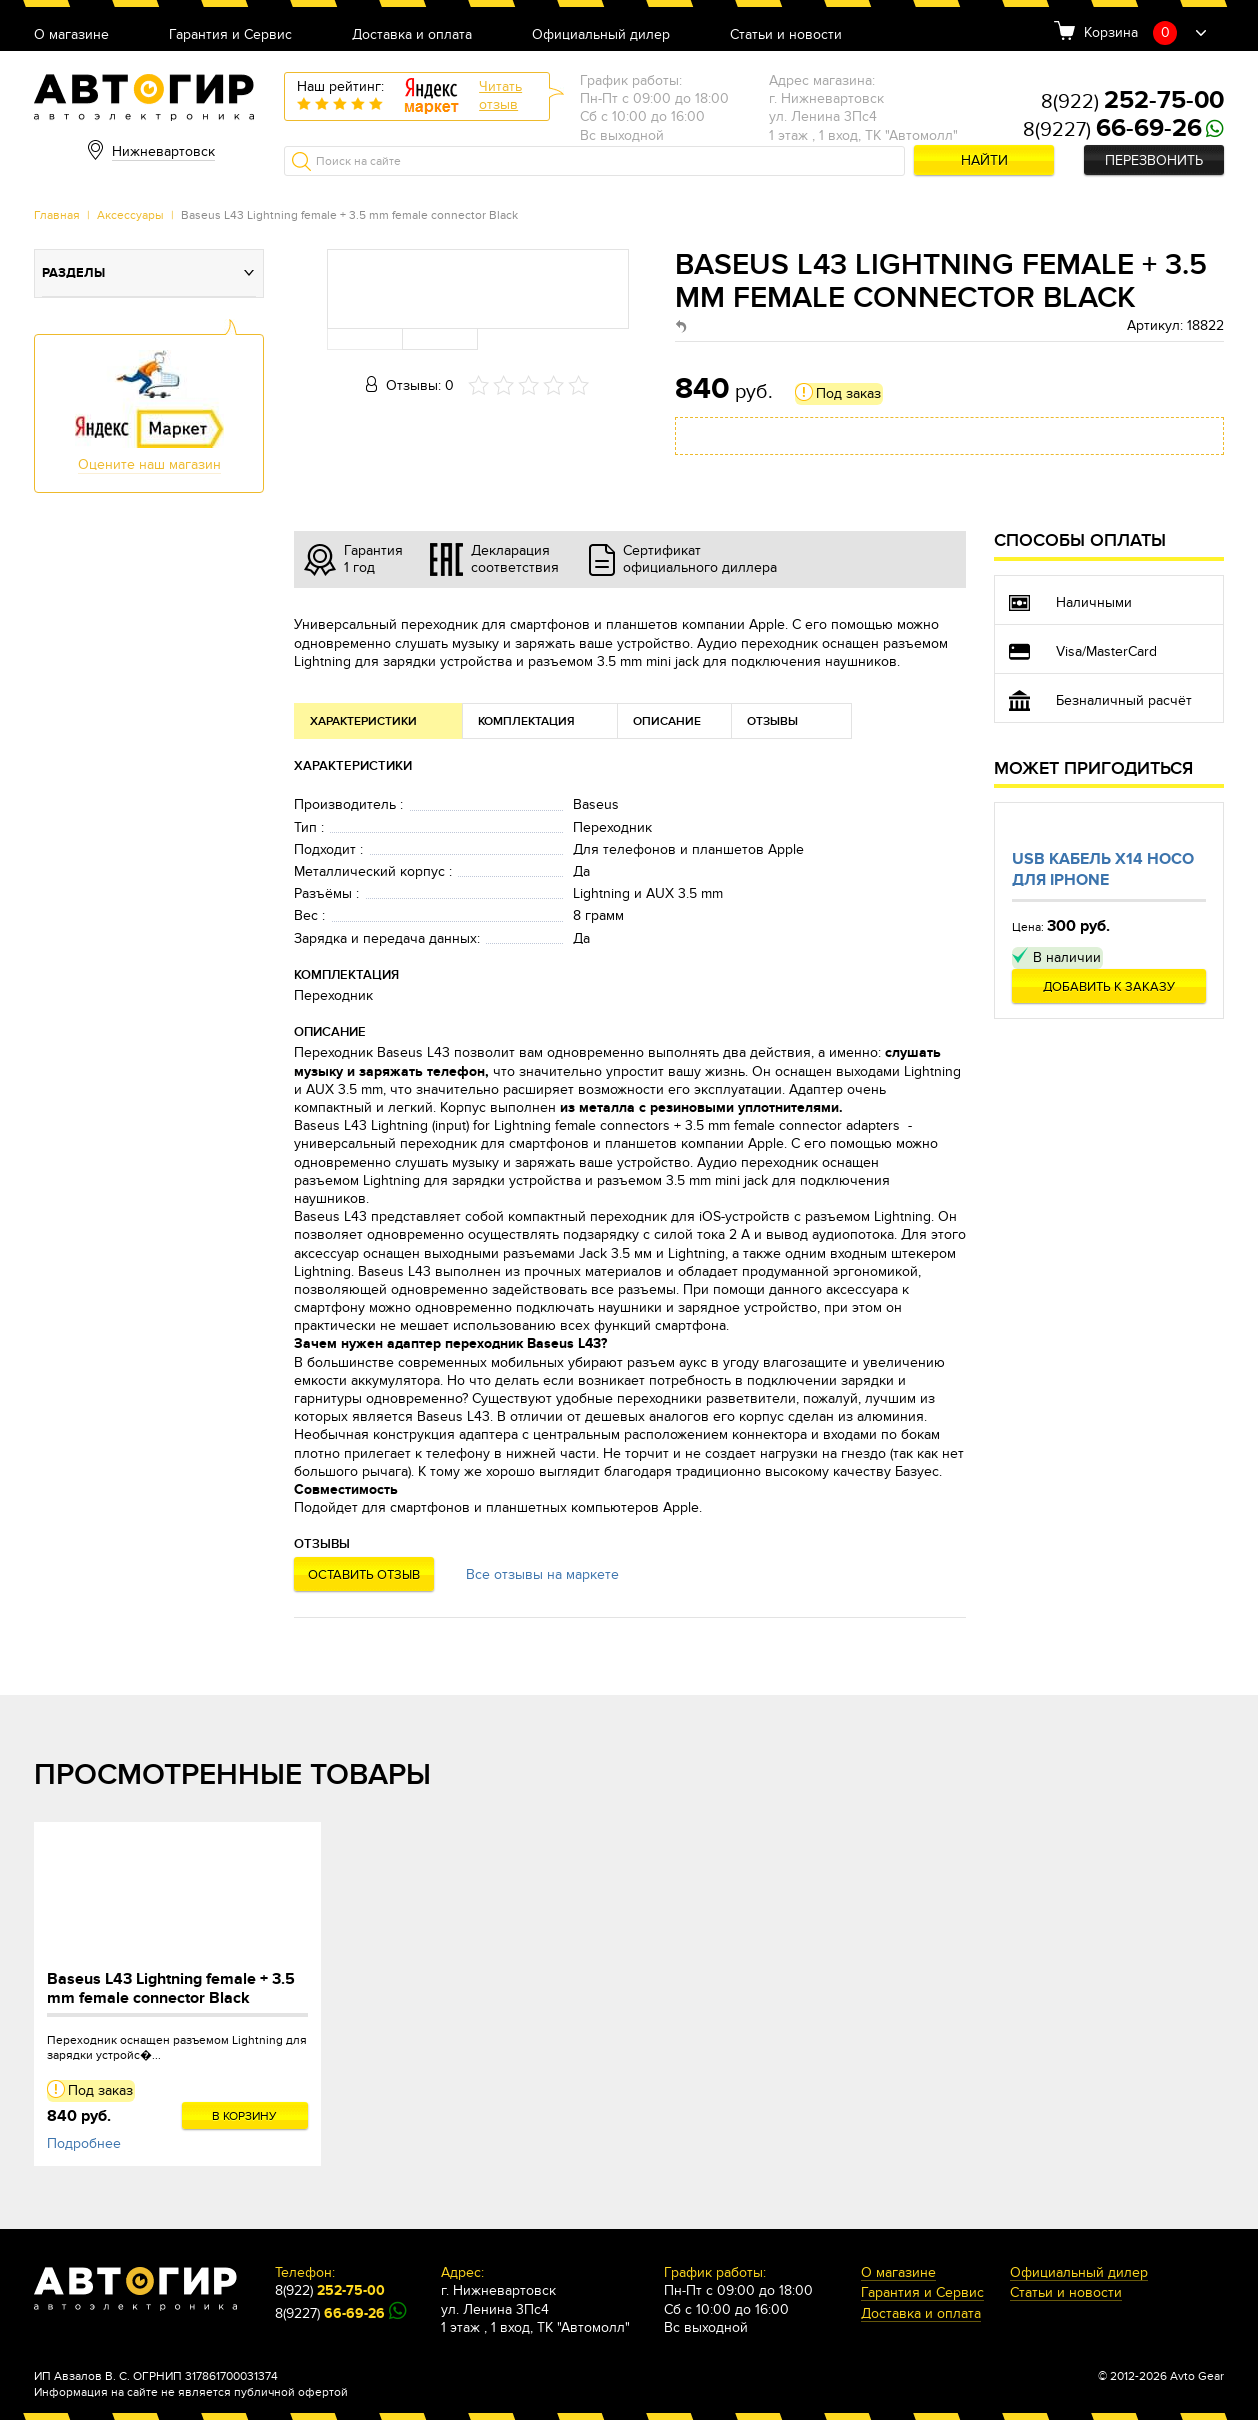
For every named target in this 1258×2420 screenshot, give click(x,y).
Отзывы (772, 721)
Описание (667, 721)
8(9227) (1112, 130)
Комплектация (526, 721)
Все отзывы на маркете (542, 1574)
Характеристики (363, 721)
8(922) (1132, 102)
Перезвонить (1154, 160)
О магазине (71, 35)
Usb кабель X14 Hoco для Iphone (1103, 869)
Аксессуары (130, 215)
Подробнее (84, 2143)
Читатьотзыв (500, 95)
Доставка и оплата (412, 35)
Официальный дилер (601, 35)
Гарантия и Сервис (230, 35)
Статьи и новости (786, 35)
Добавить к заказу (1109, 987)
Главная (57, 215)
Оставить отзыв (364, 1575)
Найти (984, 160)
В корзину (244, 2116)
